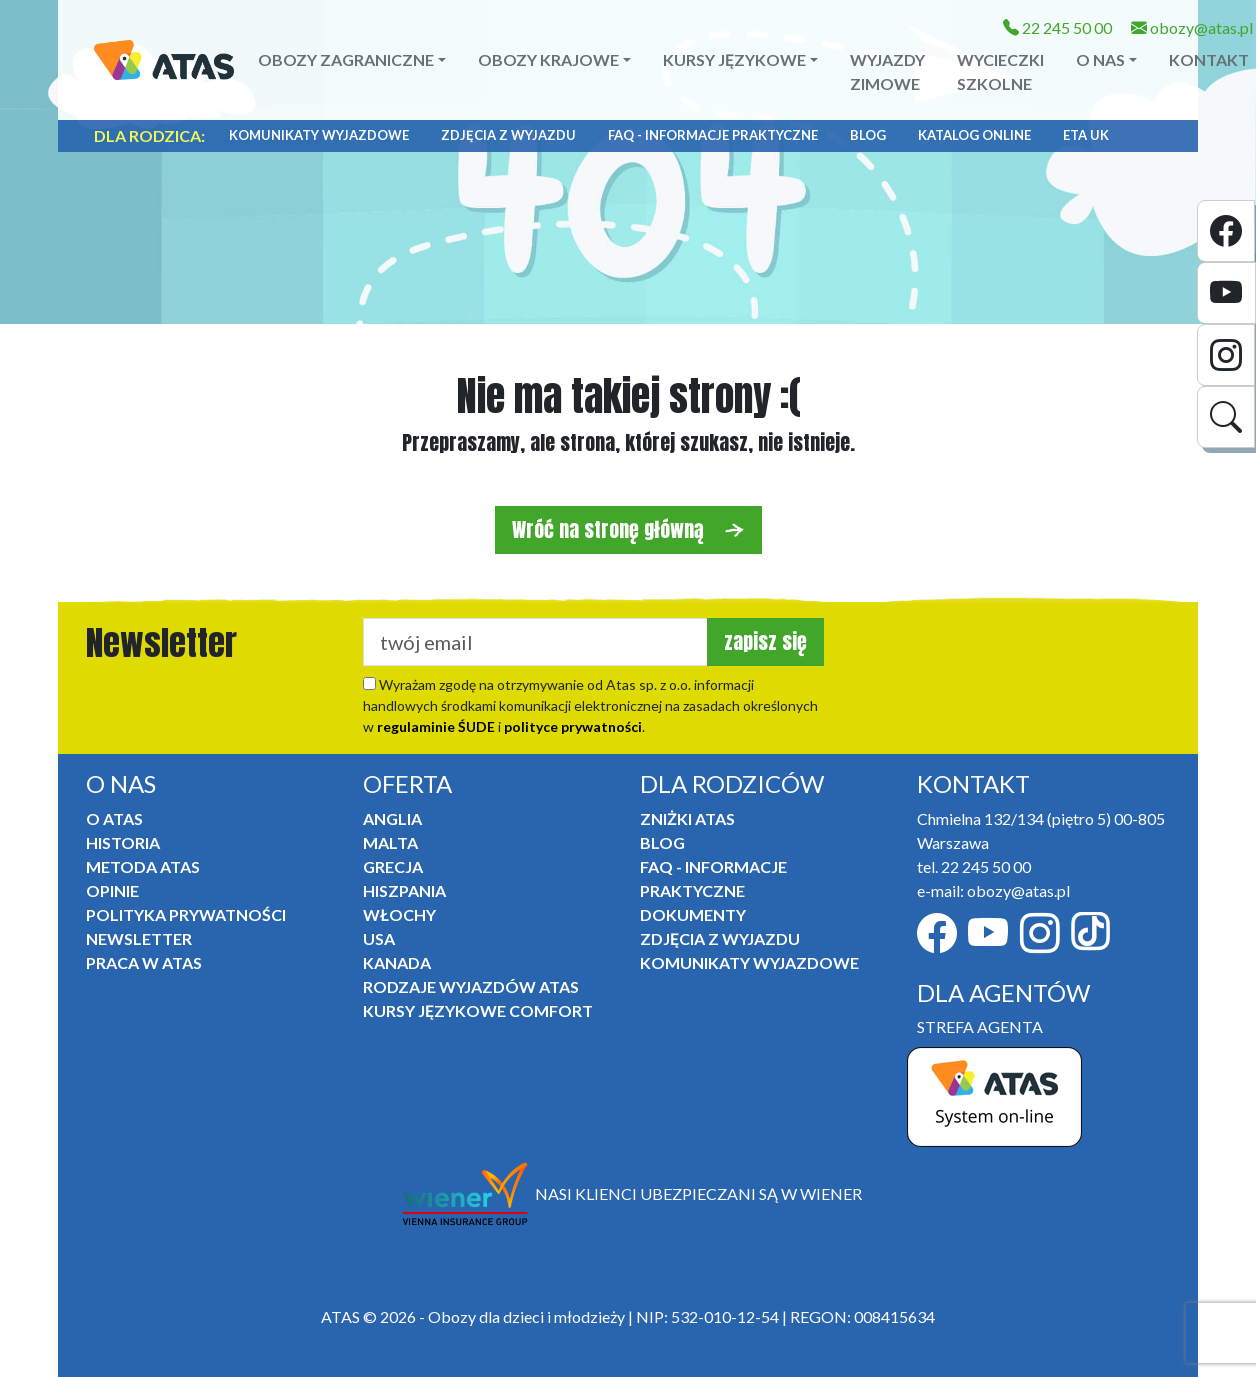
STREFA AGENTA (980, 1026)
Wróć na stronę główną (628, 529)
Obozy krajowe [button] (548, 59)
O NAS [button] (1100, 59)
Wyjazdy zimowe (887, 71)
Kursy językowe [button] (734, 59)
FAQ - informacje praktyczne (713, 135)
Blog (868, 135)
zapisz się (765, 641)
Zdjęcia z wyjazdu (508, 135)
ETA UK (1086, 135)
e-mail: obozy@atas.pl (993, 890)
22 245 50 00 (1057, 27)
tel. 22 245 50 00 (974, 866)
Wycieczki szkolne (1000, 71)
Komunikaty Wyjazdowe (319, 135)
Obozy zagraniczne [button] (346, 59)
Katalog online (974, 135)
